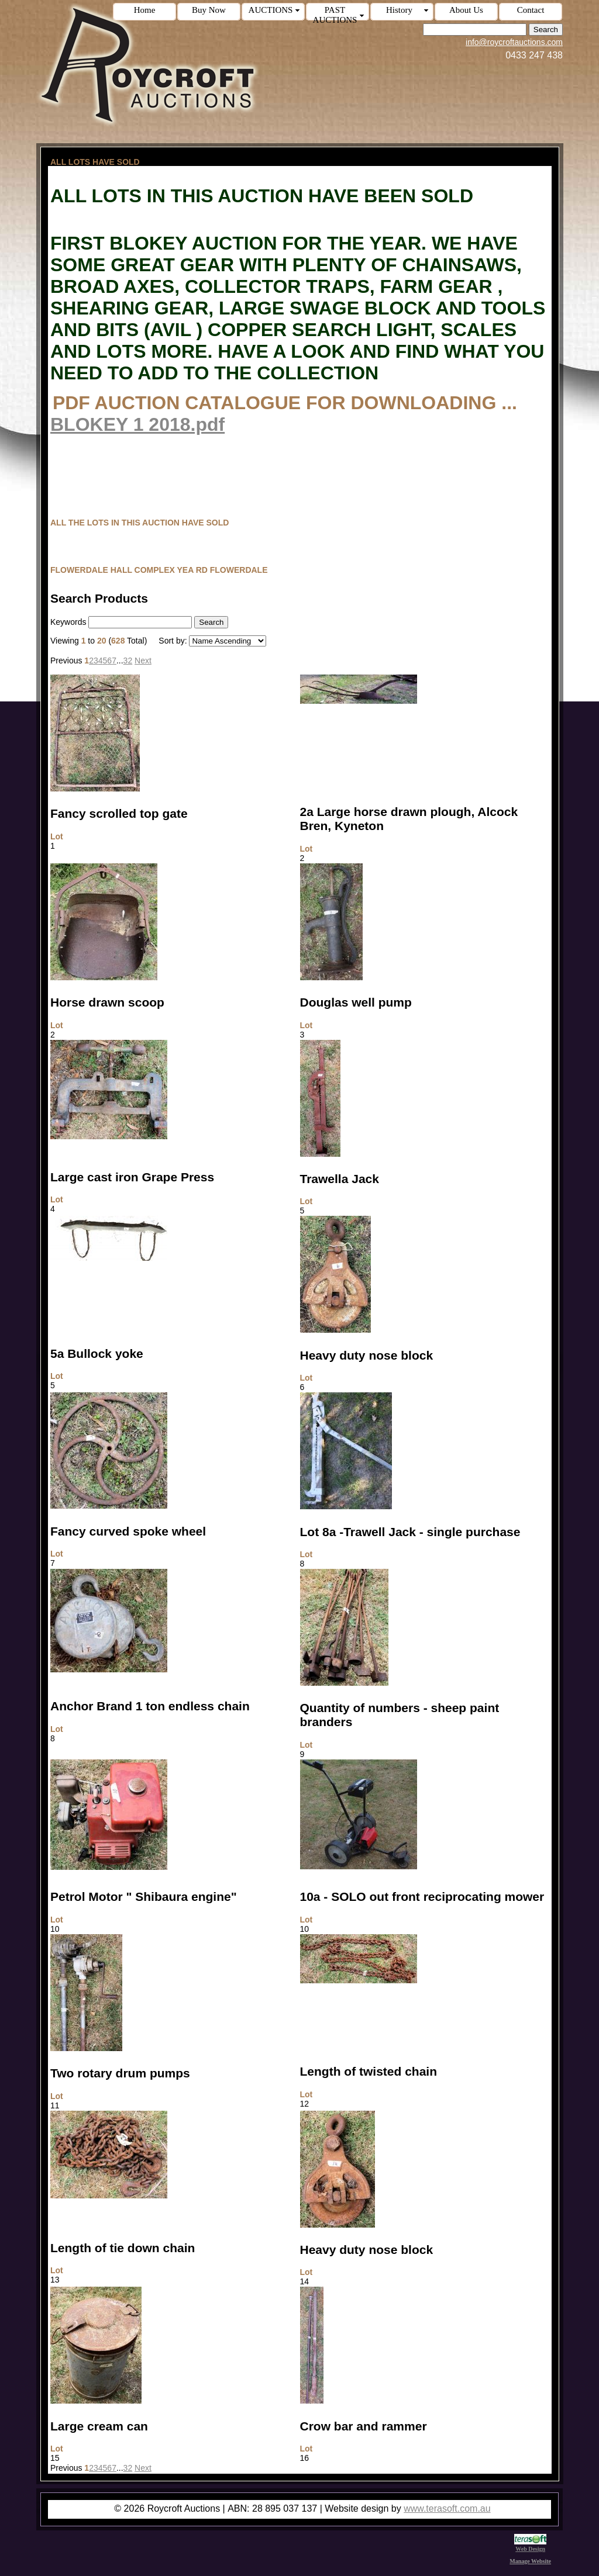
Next (143, 660)
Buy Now (209, 10)
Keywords (68, 622)
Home (145, 10)
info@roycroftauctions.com (514, 42)
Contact (531, 10)
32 (128, 660)
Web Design (530, 2545)
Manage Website (530, 2561)
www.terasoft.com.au (447, 2508)
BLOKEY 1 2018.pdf (137, 424)
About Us (466, 10)
